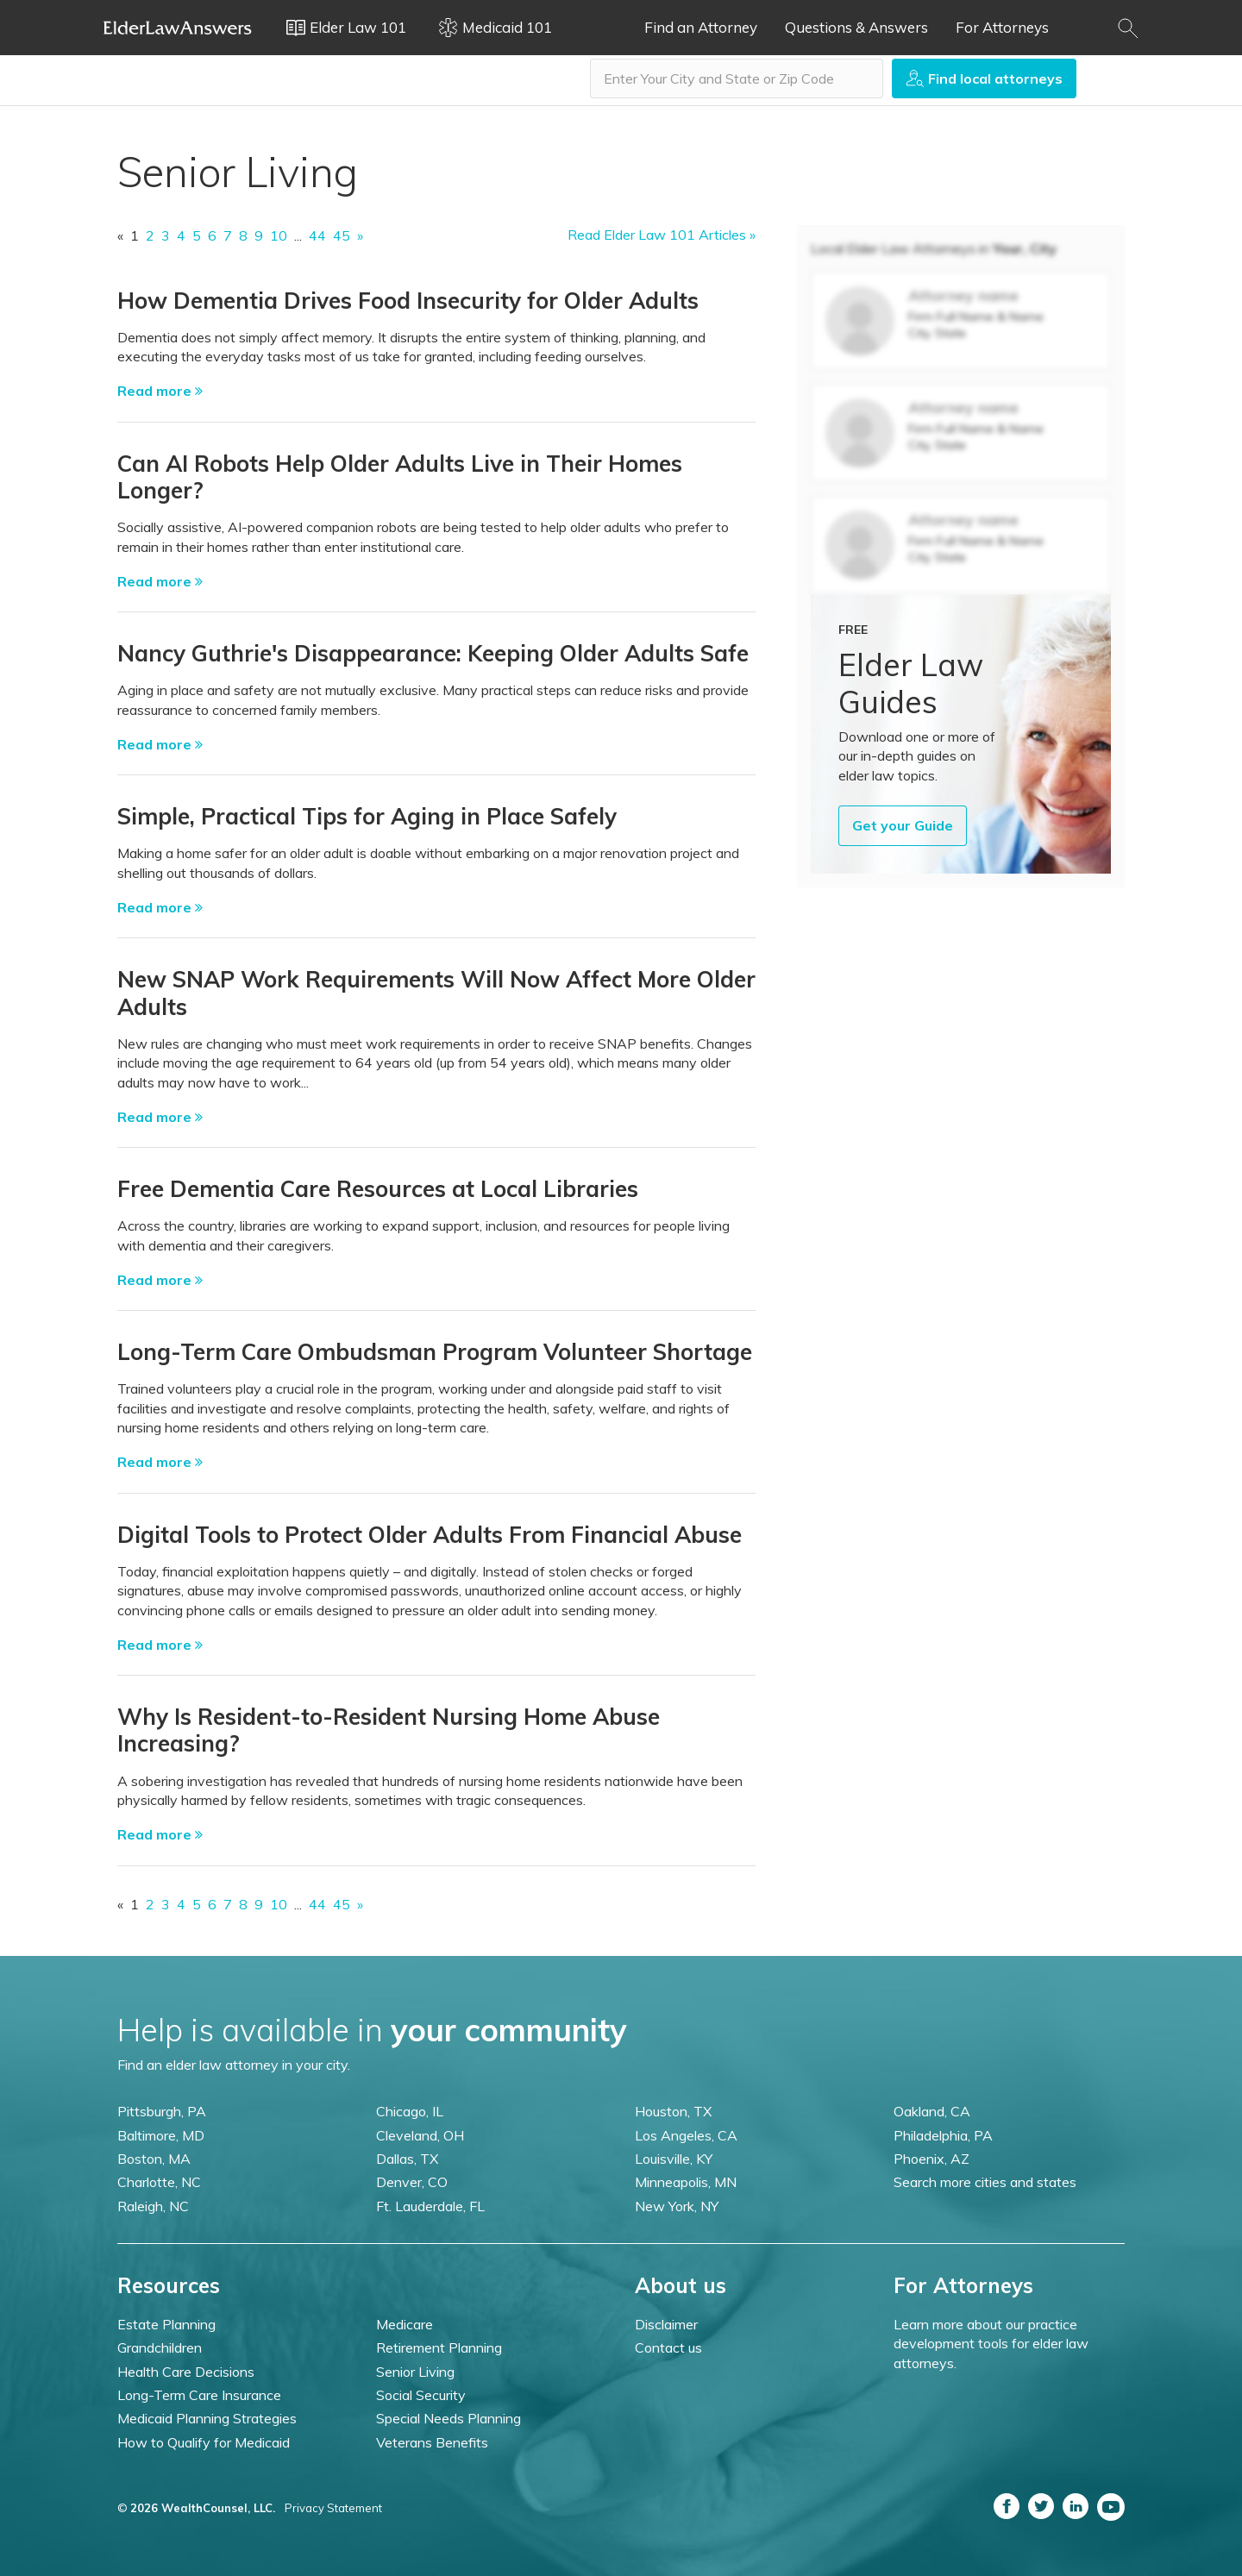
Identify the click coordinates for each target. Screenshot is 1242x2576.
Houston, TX (673, 2111)
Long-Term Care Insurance (199, 2395)
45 (341, 235)
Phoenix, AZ (931, 2158)
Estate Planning (166, 2324)
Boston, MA (154, 2158)
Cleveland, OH (420, 2135)
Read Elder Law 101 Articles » (662, 234)
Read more (160, 390)
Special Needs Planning (448, 2418)
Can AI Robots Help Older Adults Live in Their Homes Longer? (399, 477)
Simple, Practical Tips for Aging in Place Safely (367, 816)
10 (278, 235)
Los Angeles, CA (686, 2135)
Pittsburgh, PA (161, 2111)
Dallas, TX (407, 2158)
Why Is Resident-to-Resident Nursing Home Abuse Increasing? (388, 1730)
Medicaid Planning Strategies (207, 2418)
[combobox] (736, 78)
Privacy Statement (333, 2508)
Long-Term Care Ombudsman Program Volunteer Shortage (434, 1352)
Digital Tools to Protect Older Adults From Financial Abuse (429, 1534)
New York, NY (676, 2206)
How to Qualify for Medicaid (203, 2442)
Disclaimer (666, 2324)
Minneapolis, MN (686, 2182)
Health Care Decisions (185, 2371)
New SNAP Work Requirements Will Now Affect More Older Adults (436, 992)
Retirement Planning (439, 2347)
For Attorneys (1002, 27)
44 (317, 235)
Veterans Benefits (432, 2442)
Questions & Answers (856, 27)
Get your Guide (902, 825)
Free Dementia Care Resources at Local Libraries (377, 1189)
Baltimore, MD (160, 2135)
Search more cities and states (985, 2182)
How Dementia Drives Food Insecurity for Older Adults (408, 300)
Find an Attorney (700, 27)
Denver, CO (412, 2182)
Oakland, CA (932, 2111)
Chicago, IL (409, 2111)
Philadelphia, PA (943, 2135)
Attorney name (963, 295)
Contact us (668, 2347)
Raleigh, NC (153, 2206)
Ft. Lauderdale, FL (430, 2206)
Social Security (421, 2395)
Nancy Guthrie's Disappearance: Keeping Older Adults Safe (433, 653)
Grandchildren (159, 2347)
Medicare (404, 2324)
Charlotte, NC (159, 2182)
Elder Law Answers (178, 27)
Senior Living (415, 2371)
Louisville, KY (673, 2158)
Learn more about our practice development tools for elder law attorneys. (991, 2344)
